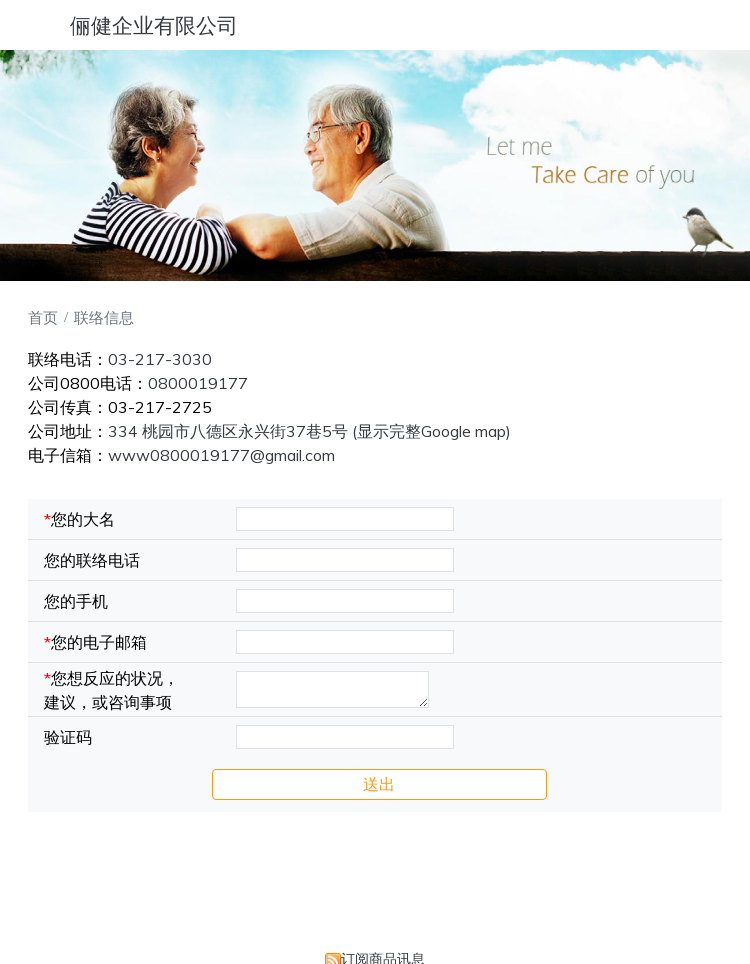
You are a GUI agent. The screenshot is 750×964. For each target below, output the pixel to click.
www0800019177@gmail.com (221, 455)
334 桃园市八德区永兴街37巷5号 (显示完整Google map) (309, 431)
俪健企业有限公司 (154, 25)
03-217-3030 (160, 359)
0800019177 (198, 383)
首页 (43, 317)
